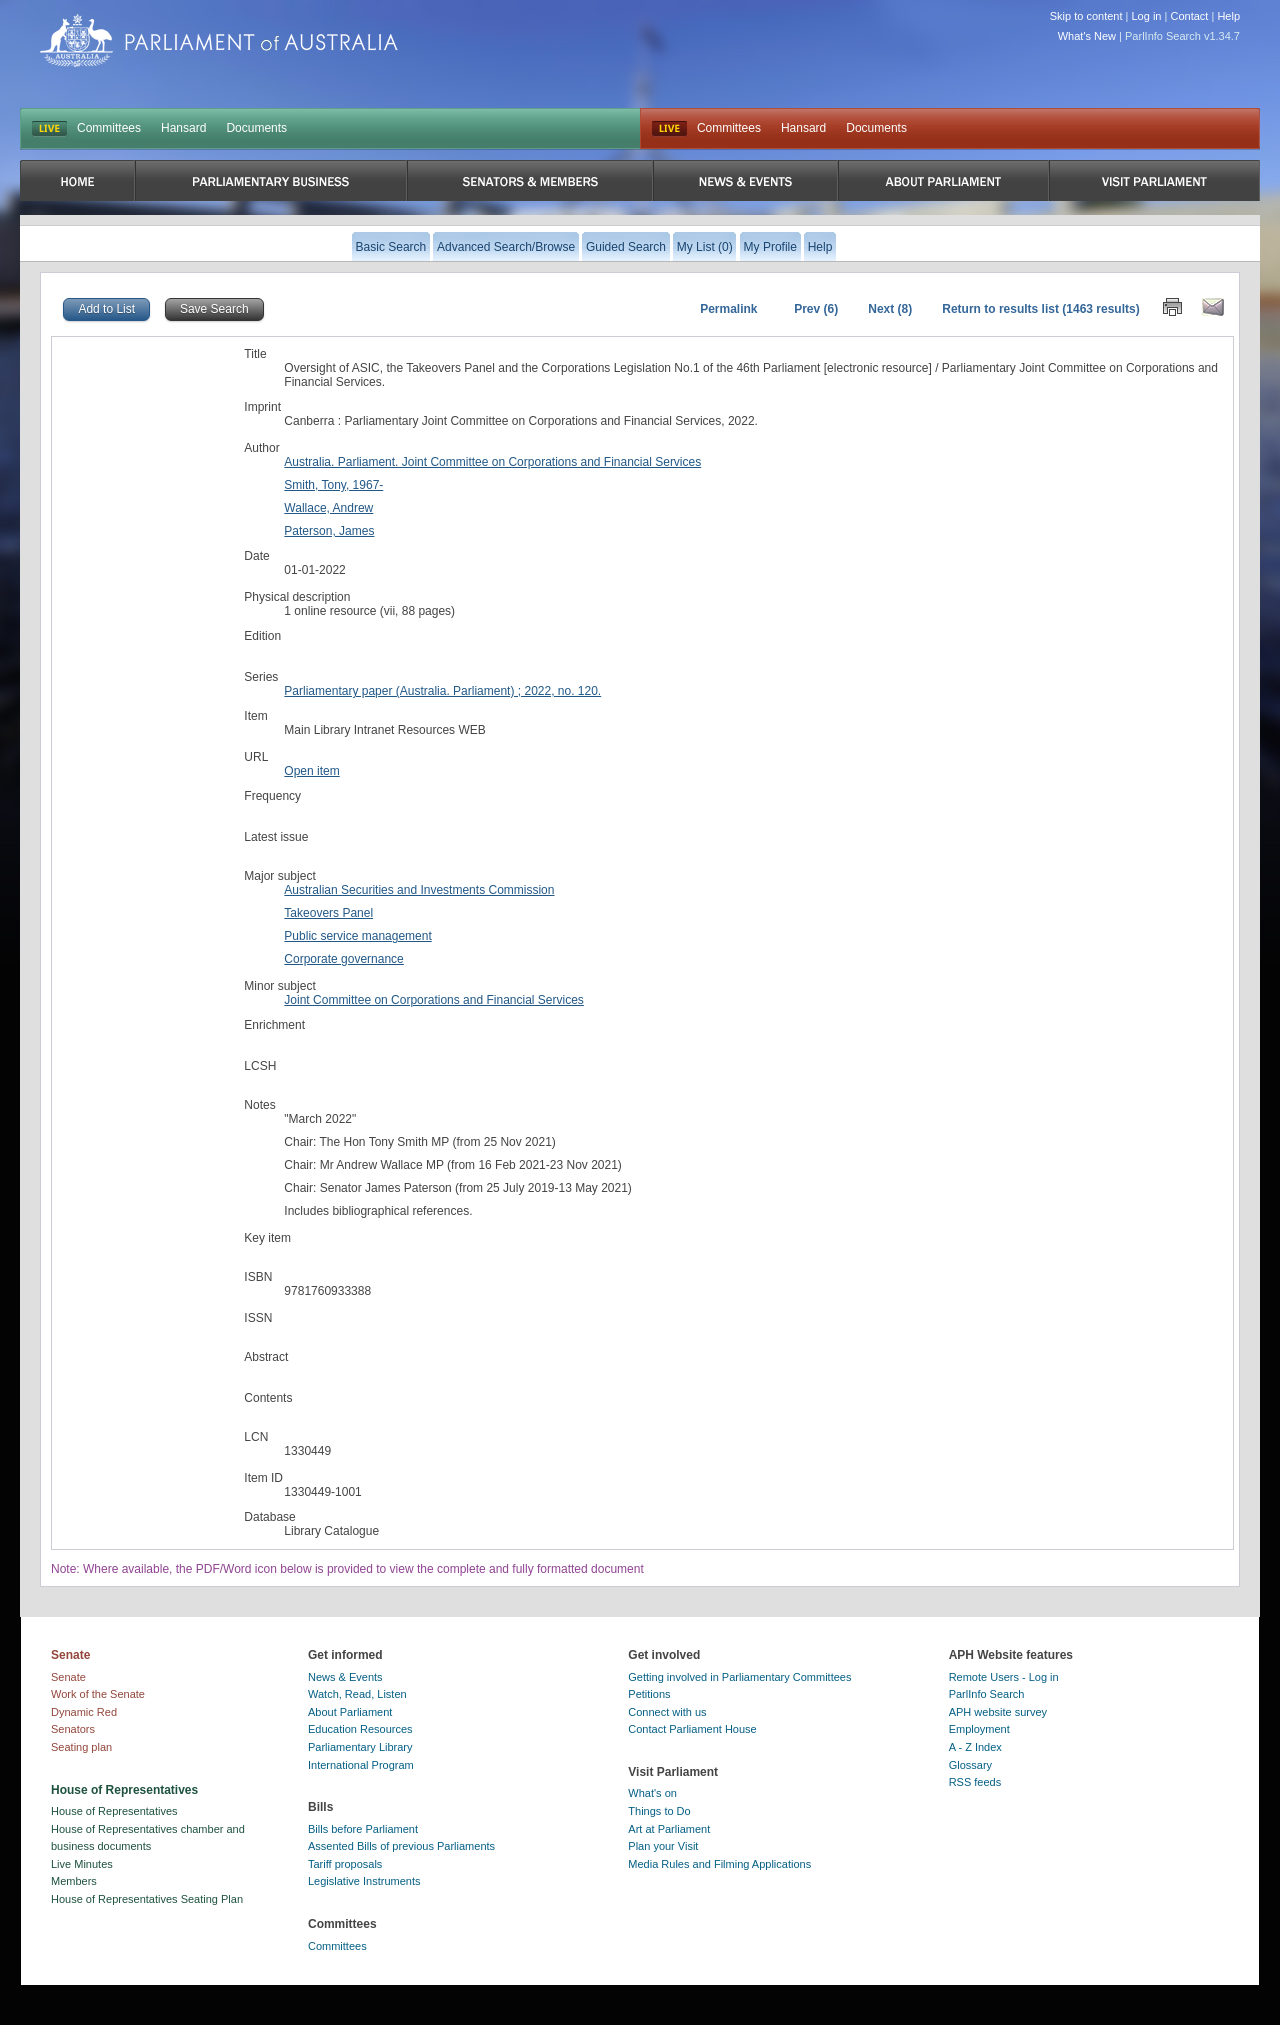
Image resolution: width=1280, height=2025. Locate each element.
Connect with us (667, 1712)
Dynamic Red (84, 1712)
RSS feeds (975, 1782)
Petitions (649, 1694)
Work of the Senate (98, 1694)
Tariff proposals (345, 1864)
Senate (68, 1677)
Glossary (970, 1765)
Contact (1189, 16)
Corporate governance (343, 959)
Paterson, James (329, 531)
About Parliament (350, 1712)
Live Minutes (82, 1864)
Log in (1147, 16)
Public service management (357, 936)
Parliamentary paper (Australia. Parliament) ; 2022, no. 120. (442, 691)
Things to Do (659, 1811)
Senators (73, 1729)
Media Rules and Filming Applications (719, 1864)
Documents (256, 128)
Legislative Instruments (364, 1881)
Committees (109, 128)
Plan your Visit (663, 1846)
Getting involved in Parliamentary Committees (739, 1677)
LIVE (49, 129)
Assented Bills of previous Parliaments (401, 1846)
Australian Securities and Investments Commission (419, 890)
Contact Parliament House (692, 1729)
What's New (1087, 36)
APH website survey (998, 1712)
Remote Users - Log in (1004, 1677)
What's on (652, 1793)
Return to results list (1000, 309)
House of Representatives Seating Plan (147, 1899)
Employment (979, 1729)
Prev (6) (816, 309)
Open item (311, 771)
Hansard (183, 128)
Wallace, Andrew (328, 508)
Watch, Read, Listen (357, 1694)
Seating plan (81, 1747)
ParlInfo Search (987, 1694)
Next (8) (890, 309)
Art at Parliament (669, 1829)
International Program (361, 1765)
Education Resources (360, 1729)
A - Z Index (975, 1747)
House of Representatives (114, 1811)
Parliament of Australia (219, 40)
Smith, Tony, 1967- (333, 485)
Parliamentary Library (360, 1747)
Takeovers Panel (328, 913)
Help (1228, 16)
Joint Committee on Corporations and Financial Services (433, 1000)
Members (74, 1881)
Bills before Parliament (363, 1829)
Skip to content (1086, 16)
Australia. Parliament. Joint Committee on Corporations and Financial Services (492, 462)
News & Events (345, 1677)
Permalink (728, 309)
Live (669, 129)
